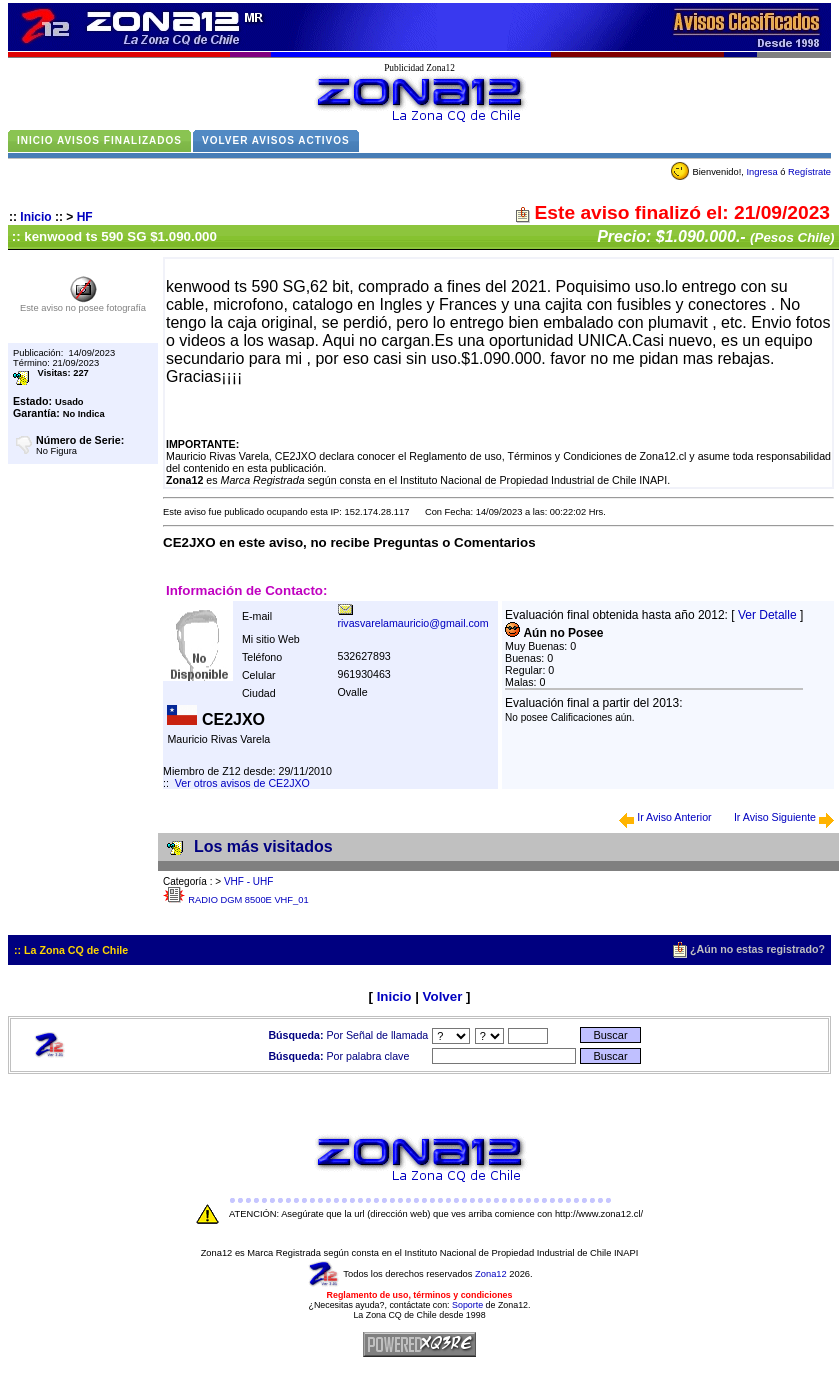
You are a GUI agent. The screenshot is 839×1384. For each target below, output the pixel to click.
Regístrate (809, 172)
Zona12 (491, 1274)
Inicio (35, 217)
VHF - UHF (248, 881)
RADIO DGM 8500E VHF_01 (248, 900)
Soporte (467, 1305)
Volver (443, 996)
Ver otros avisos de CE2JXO (242, 783)
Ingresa (761, 172)
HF (85, 217)
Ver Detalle (767, 615)
